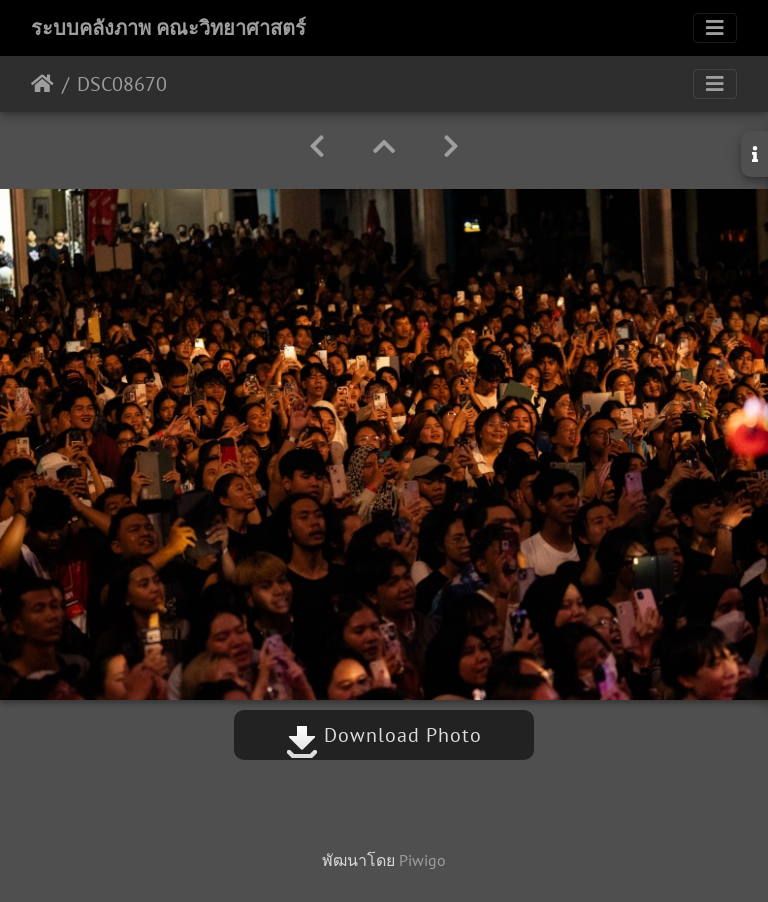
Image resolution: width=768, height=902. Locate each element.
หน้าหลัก (42, 84)
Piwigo (422, 860)
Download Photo (384, 735)
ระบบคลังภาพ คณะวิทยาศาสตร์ (168, 28)
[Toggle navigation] (715, 28)
